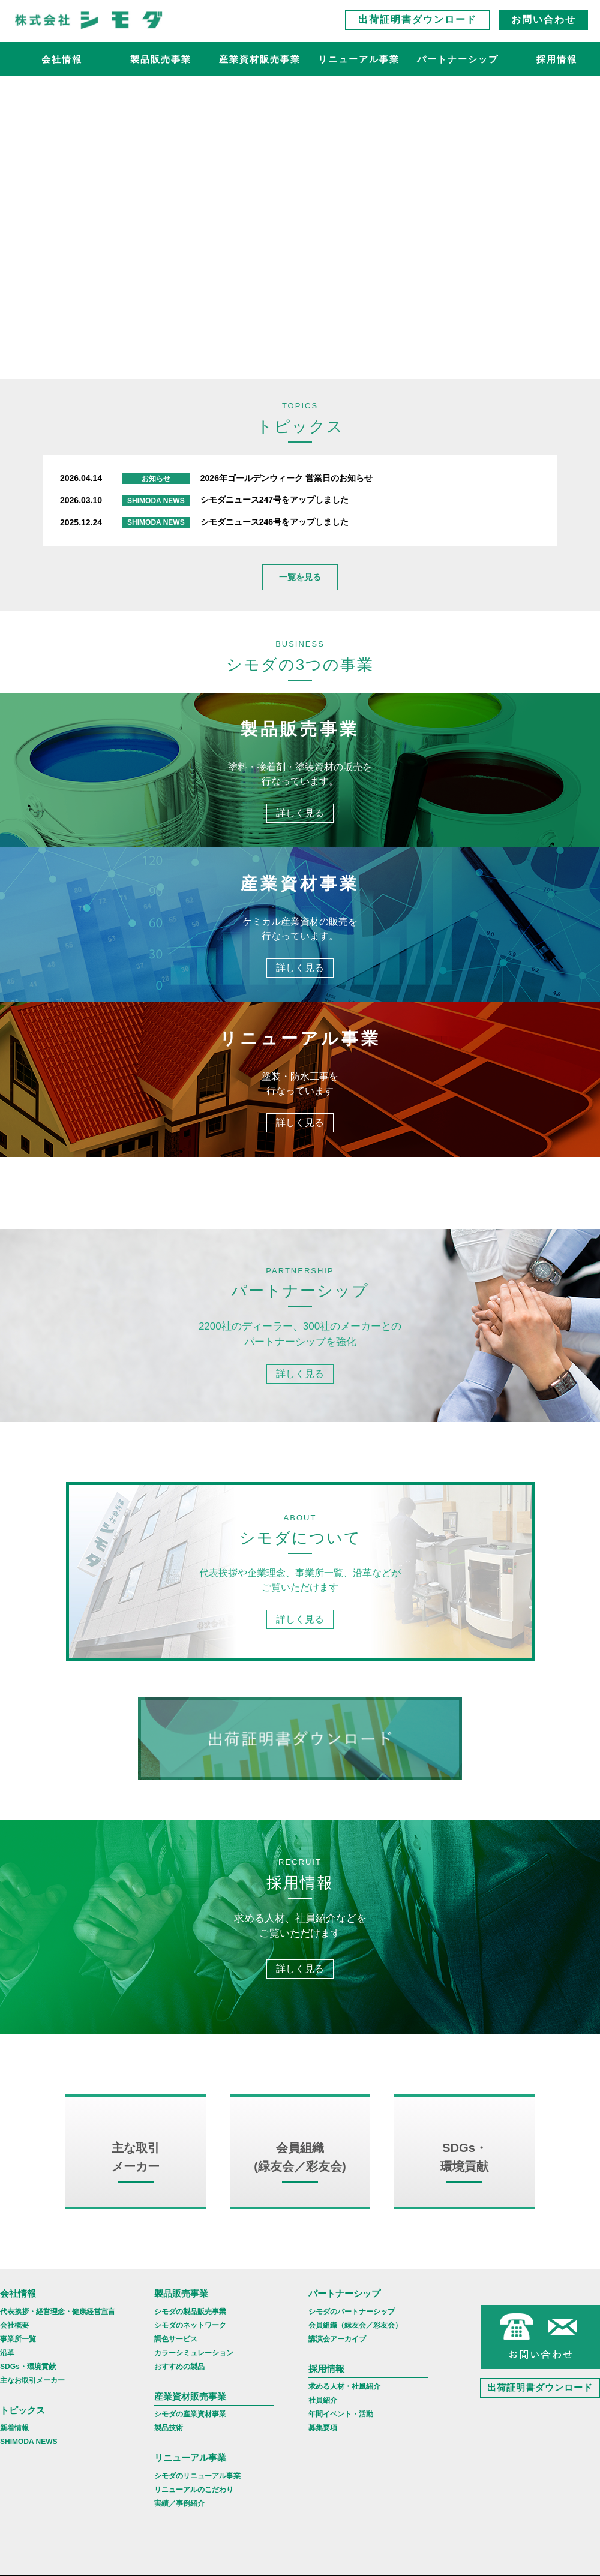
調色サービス (175, 2362)
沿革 (7, 2376)
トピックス (22, 2433)
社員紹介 (322, 2423)
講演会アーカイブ (337, 2362)
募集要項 (322, 2451)
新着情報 (14, 2451)
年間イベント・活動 (340, 2437)
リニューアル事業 (359, 63)
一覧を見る (300, 577)
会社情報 (61, 63)
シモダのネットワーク (190, 2348)
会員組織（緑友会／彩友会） (355, 2348)
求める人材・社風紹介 (344, 2410)
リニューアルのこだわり (193, 2513)
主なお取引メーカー (32, 2404)
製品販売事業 (160, 63)
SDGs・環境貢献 (28, 2390)
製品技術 (168, 2451)
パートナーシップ (458, 63)
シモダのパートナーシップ (351, 2335)
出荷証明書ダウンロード (417, 24)
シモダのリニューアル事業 (197, 2499)
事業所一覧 (18, 2362)
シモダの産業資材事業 (190, 2437)
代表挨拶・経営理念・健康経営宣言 (57, 2335)
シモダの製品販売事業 (190, 2335)
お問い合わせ (543, 24)
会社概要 (14, 2348)
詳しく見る (300, 813)
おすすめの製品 (179, 2390)
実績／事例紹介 (179, 2527)
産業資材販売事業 (260, 63)
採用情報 (326, 2392)
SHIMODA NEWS (29, 2465)
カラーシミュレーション (193, 2376)
